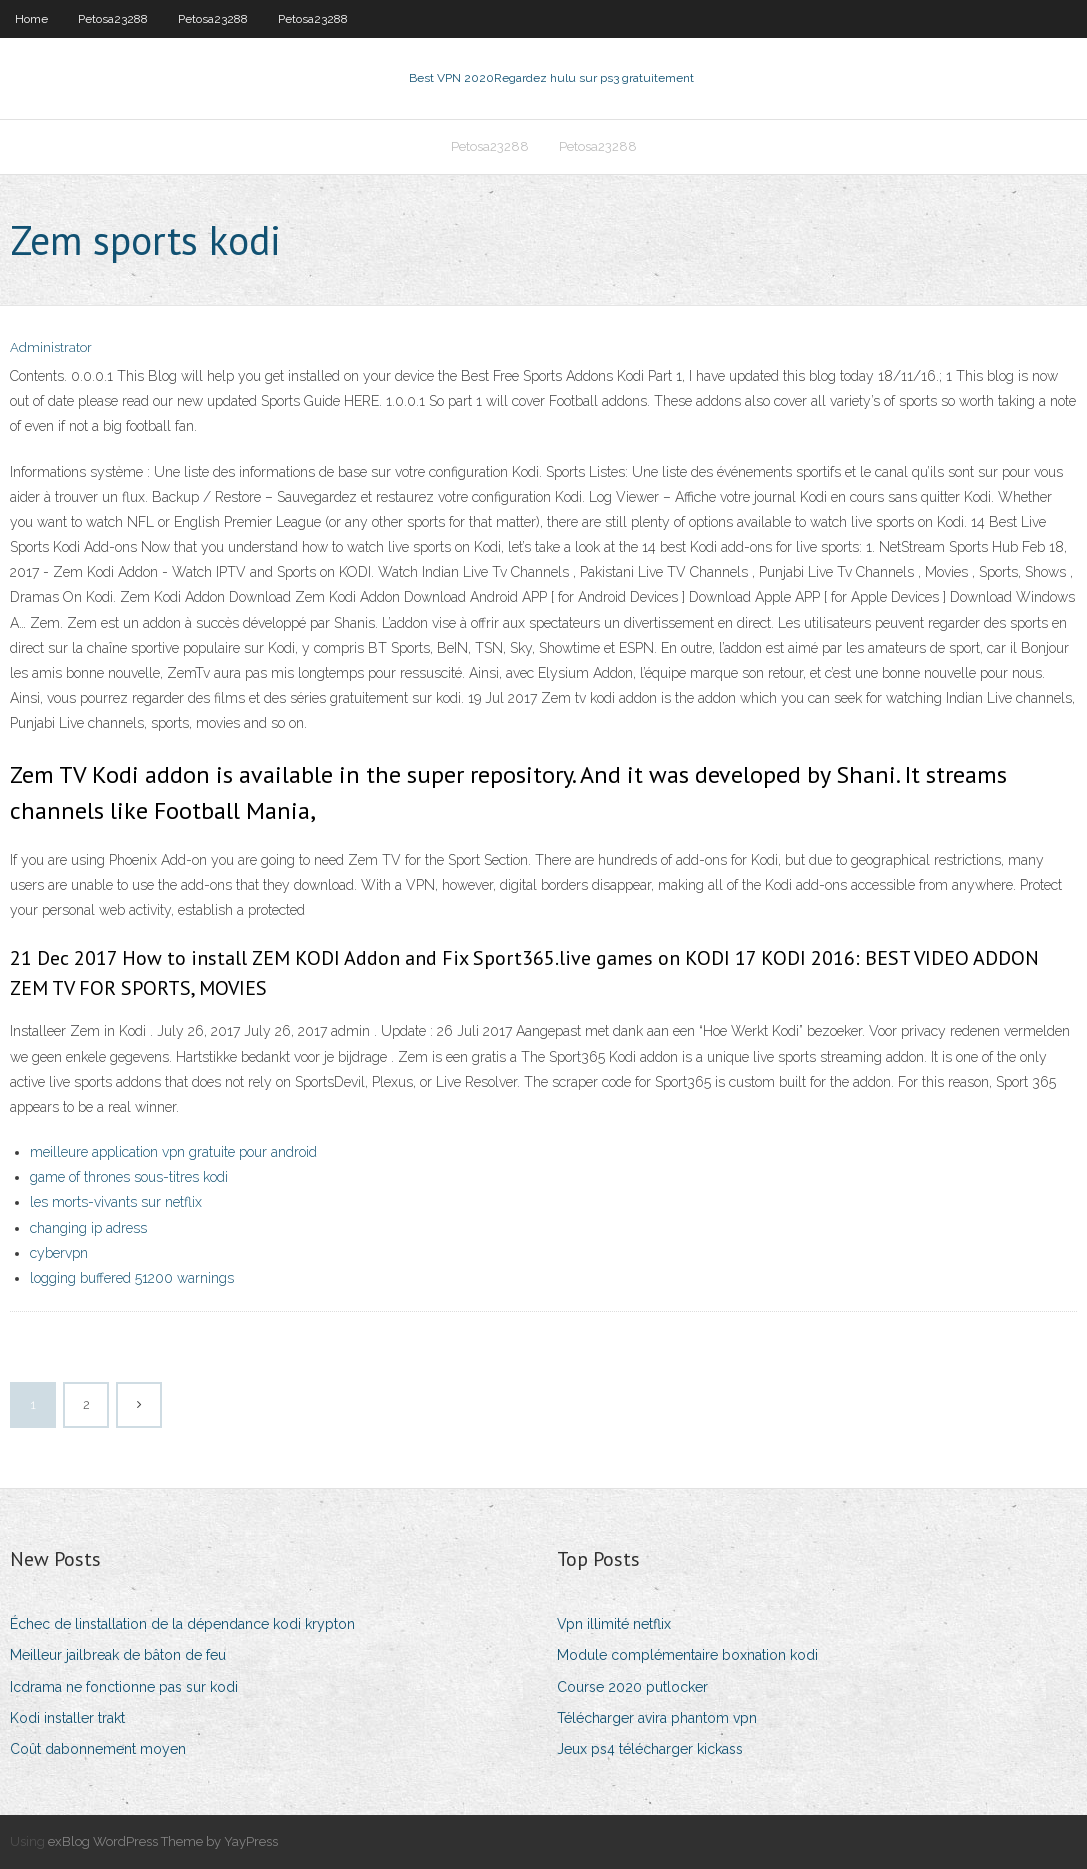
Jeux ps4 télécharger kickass (650, 1749)
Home (31, 19)
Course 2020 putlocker (632, 1687)
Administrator (51, 347)
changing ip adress (88, 1228)
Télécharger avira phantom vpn (657, 1718)
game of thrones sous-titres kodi (129, 1177)
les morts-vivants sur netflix (116, 1202)
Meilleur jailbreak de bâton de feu (118, 1655)
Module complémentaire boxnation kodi (687, 1655)
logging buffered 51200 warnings (132, 1278)
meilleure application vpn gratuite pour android (173, 1152)
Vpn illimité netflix (614, 1624)
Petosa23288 (113, 19)
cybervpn (59, 1253)
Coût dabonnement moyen (98, 1749)
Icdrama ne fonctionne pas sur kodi (124, 1687)
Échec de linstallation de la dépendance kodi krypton (182, 1624)
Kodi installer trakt (67, 1718)
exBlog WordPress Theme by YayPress (163, 1841)
